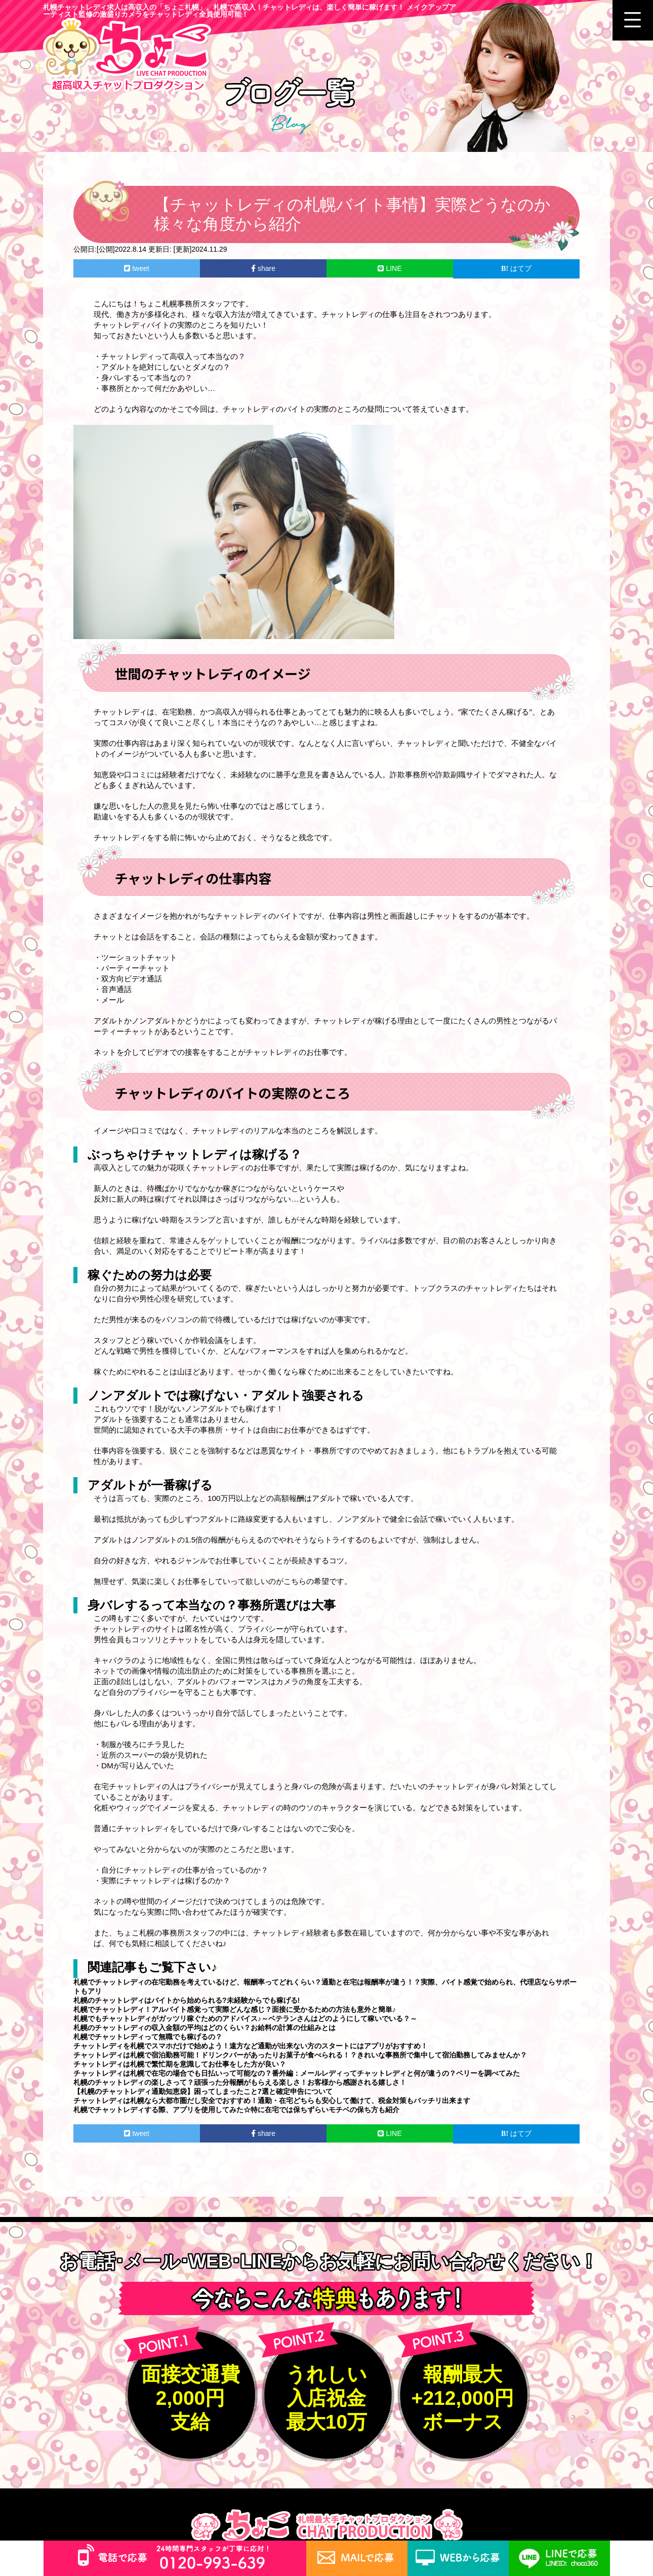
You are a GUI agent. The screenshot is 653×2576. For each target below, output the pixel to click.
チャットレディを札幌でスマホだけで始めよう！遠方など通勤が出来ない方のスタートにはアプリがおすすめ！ (250, 2046)
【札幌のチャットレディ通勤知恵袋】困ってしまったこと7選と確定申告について (203, 2091)
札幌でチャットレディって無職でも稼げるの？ (147, 2037)
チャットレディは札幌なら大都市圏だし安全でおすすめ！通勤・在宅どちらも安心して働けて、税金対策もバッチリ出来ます (271, 2100)
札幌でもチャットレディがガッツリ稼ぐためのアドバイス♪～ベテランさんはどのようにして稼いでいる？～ (245, 2018)
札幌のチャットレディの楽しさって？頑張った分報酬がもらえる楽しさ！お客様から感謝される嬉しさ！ (239, 2082)
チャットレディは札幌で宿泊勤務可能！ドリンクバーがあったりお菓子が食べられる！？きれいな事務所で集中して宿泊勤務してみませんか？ (300, 2055)
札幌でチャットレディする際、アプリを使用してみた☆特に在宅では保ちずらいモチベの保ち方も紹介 (236, 2110)
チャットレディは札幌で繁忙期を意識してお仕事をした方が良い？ (179, 2064)
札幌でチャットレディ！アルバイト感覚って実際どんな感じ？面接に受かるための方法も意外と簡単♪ (234, 2009)
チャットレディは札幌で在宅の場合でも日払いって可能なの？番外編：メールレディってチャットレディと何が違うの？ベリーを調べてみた (296, 2073)
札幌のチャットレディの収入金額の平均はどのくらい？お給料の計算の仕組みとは (204, 2028)
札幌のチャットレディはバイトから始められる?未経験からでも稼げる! (186, 2000)
